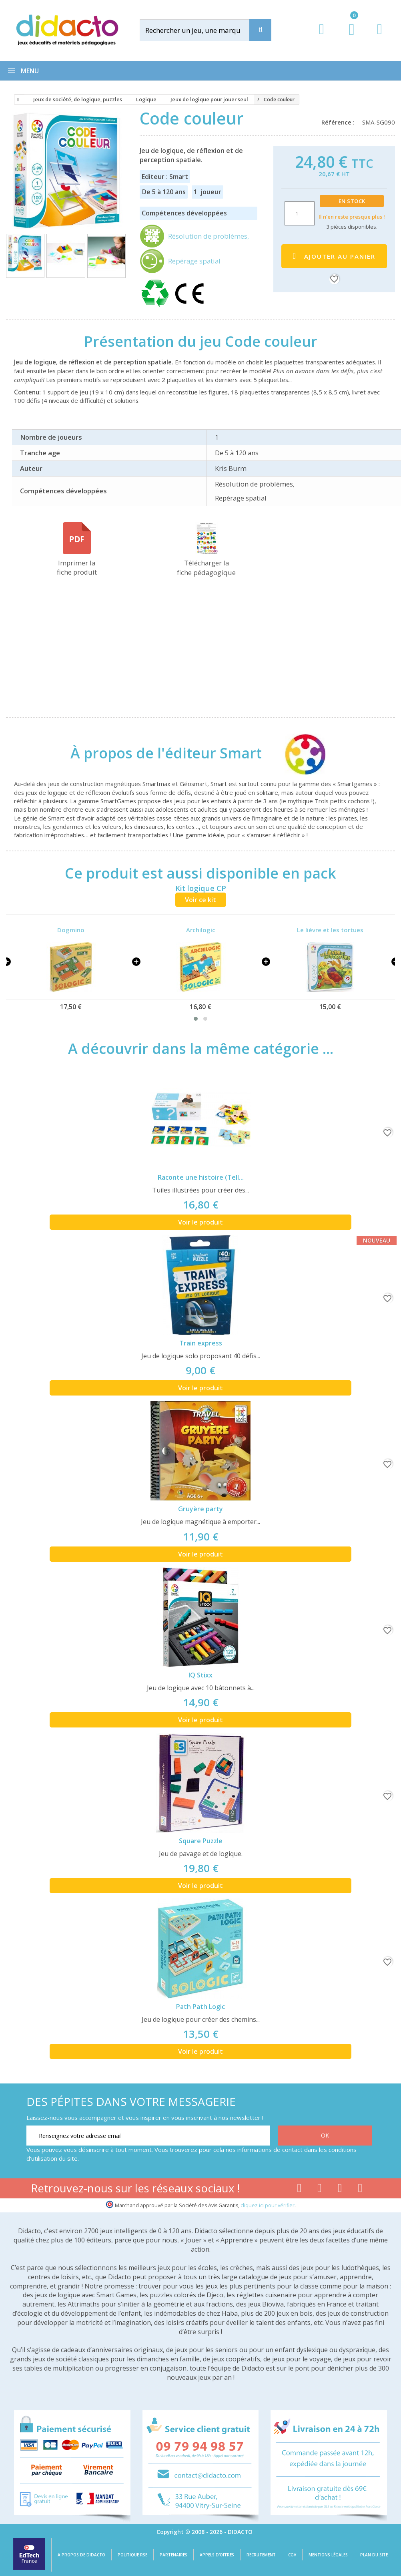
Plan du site (374, 2555)
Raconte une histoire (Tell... (201, 1177)
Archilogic (200, 930)
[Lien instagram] (340, 2190)
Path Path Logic (200, 2006)
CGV (292, 2555)
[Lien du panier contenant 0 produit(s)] (347, 36)
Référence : (339, 122)
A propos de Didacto (81, 2555)
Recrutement (261, 2555)
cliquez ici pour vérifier (268, 2205)
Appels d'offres (217, 2555)
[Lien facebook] (299, 2190)
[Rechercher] (202, 30)
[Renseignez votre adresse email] (148, 2136)
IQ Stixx (200, 1675)
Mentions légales (328, 2555)
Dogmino (70, 930)
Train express (200, 1343)
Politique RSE (132, 2555)
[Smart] (297, 753)
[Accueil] (16, 100)
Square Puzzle (201, 1840)
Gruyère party (200, 1508)
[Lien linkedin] (360, 2190)
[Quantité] (300, 213)
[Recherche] (260, 30)
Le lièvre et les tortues (330, 930)
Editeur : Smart (165, 176)
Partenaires (173, 2555)
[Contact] (379, 36)
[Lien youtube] (319, 2190)
